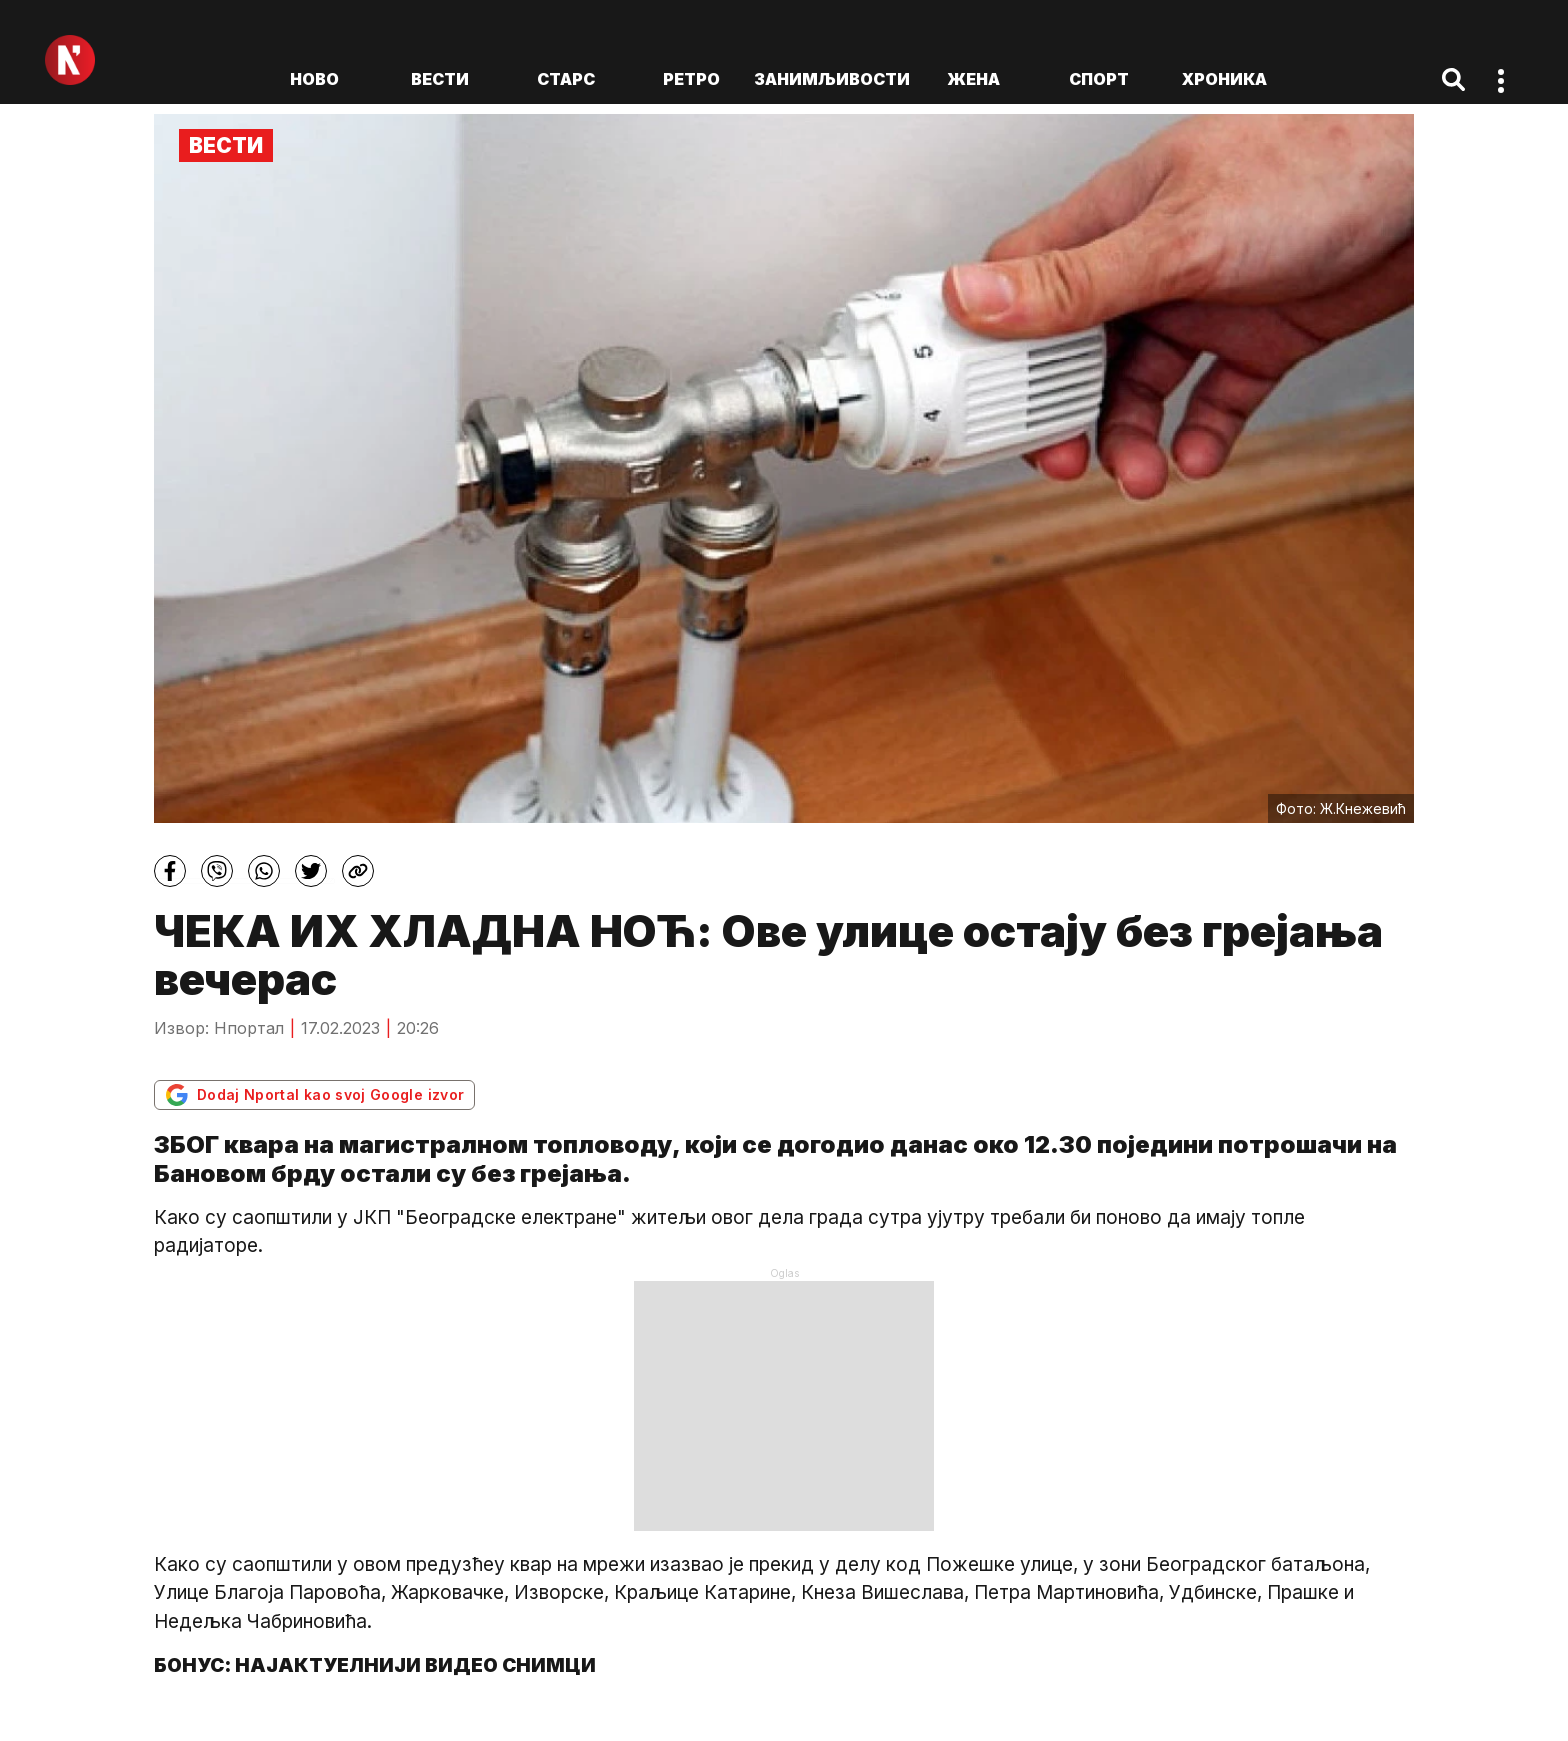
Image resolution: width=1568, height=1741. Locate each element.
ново (314, 79)
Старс (566, 79)
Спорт (1099, 79)
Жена (973, 79)
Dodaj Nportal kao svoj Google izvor (314, 1095)
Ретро (691, 79)
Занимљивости (832, 79)
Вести (440, 79)
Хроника (1224, 79)
